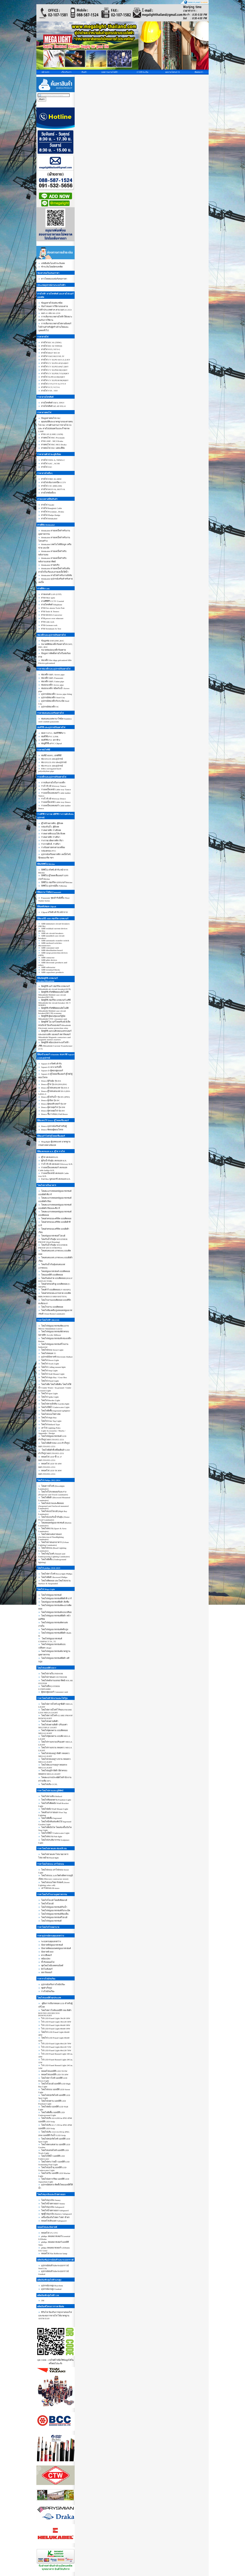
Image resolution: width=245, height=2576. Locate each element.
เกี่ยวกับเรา (66, 72)
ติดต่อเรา (199, 72)
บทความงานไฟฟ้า (109, 72)
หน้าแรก (45, 72)
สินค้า (84, 72)
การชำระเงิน (142, 72)
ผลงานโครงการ (172, 72)
